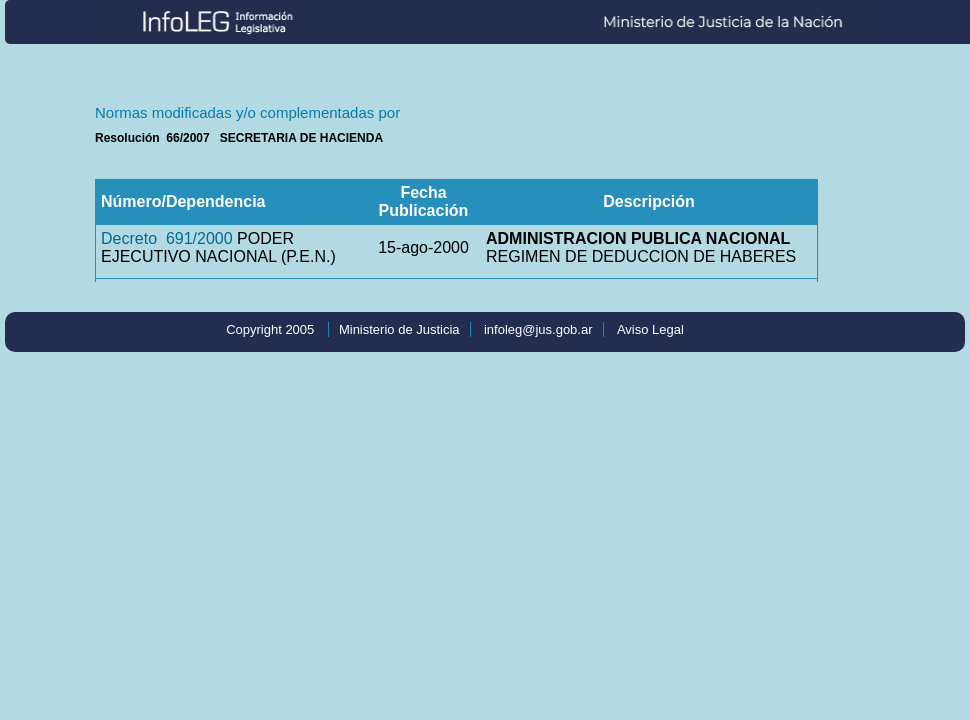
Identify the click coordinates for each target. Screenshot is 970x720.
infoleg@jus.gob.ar (538, 329)
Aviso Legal (650, 329)
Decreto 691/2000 (167, 238)
